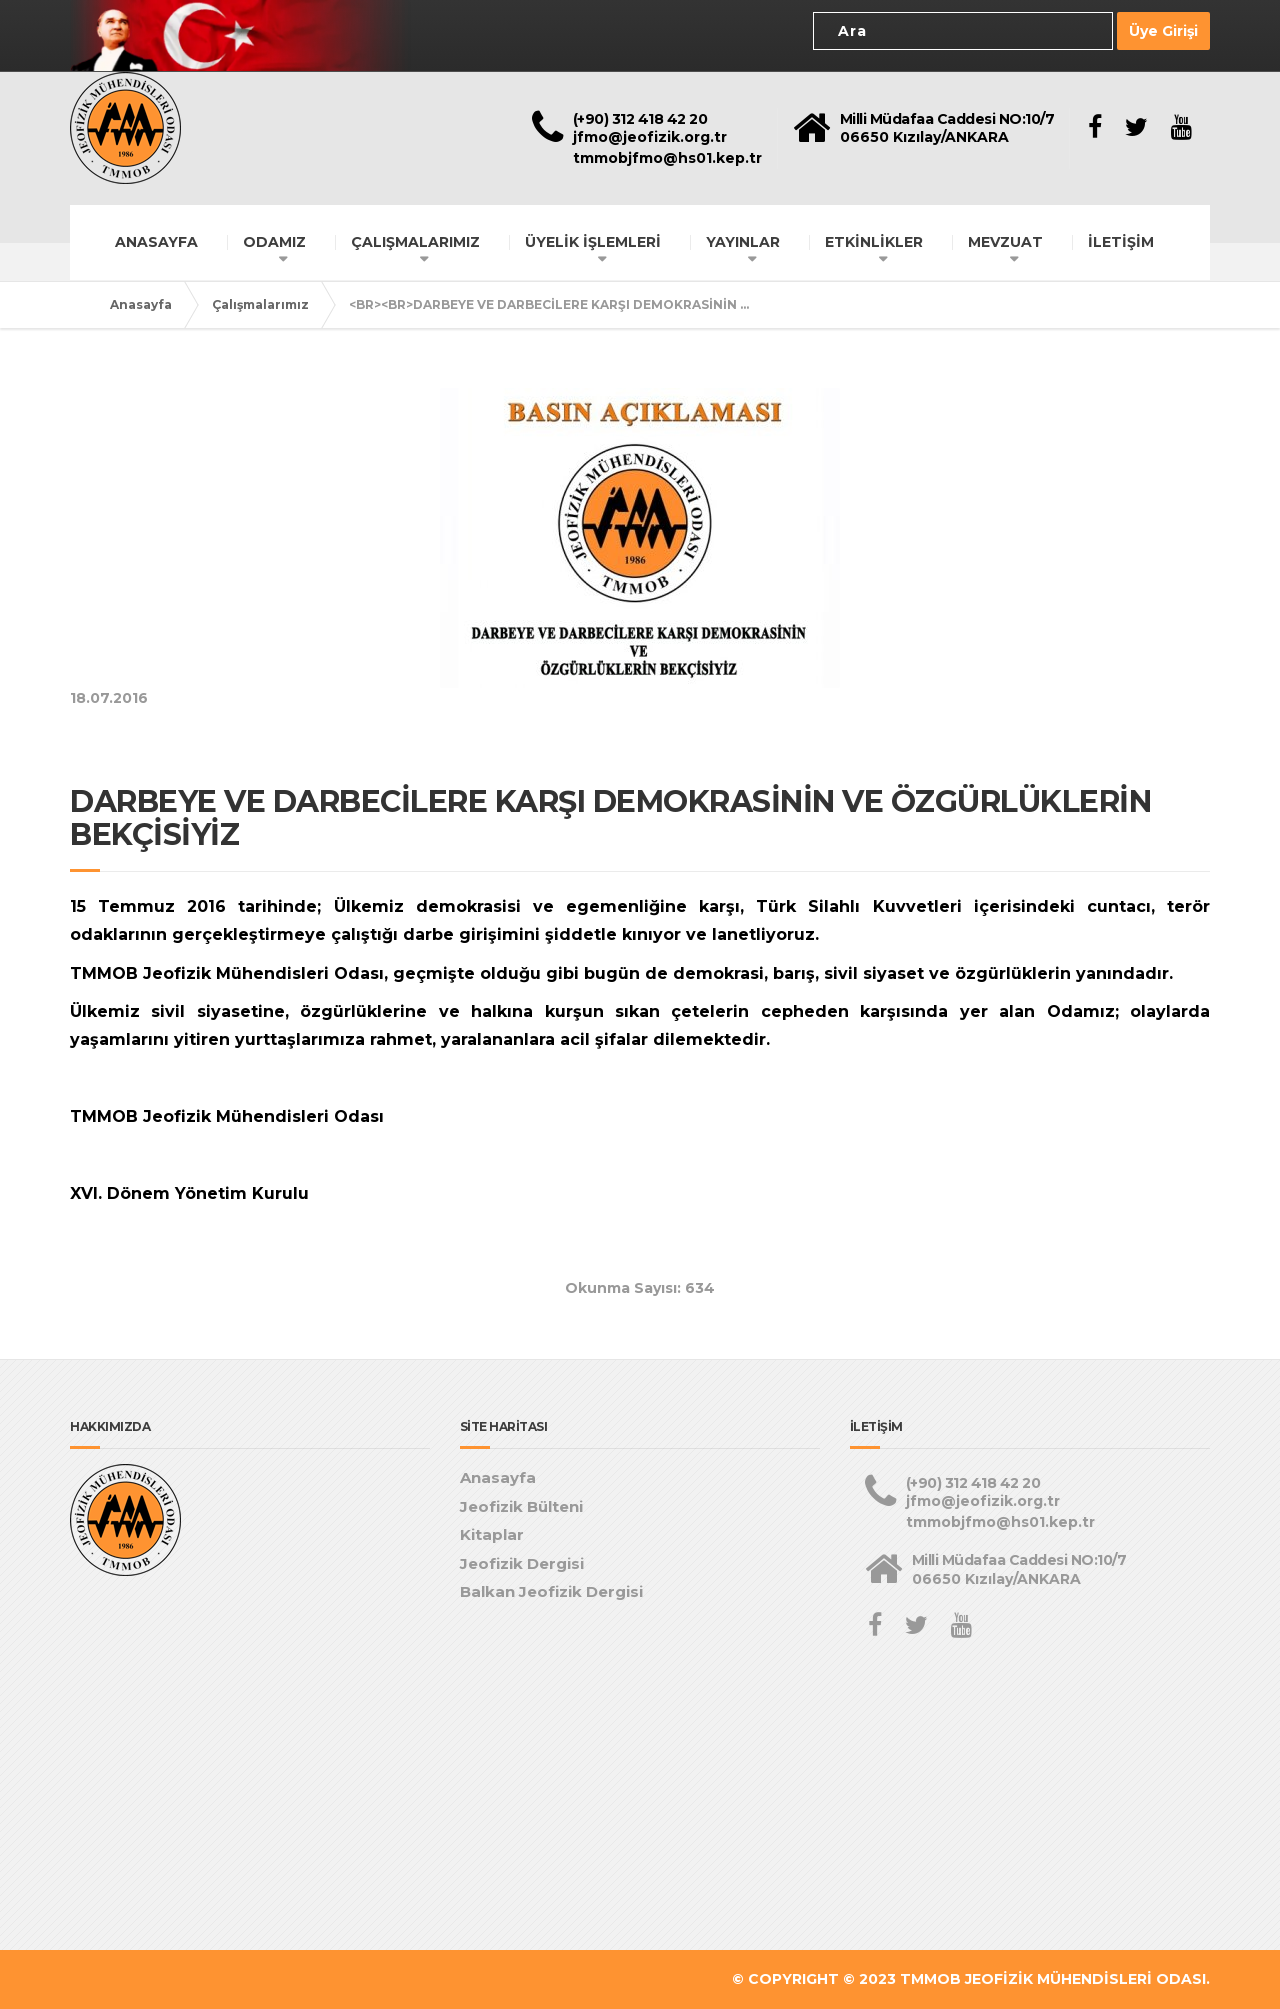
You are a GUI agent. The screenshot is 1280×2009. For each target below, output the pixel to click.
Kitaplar (492, 1534)
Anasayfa (141, 304)
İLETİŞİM (1121, 242)
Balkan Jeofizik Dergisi (551, 1591)
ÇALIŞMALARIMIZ (415, 242)
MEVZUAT (1005, 242)
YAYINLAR (743, 242)
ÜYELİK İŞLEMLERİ (593, 242)
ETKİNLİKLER (874, 242)
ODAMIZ (274, 242)
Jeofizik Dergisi (522, 1563)
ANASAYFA (156, 242)
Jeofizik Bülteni (521, 1506)
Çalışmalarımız (260, 304)
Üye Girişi (1163, 31)
